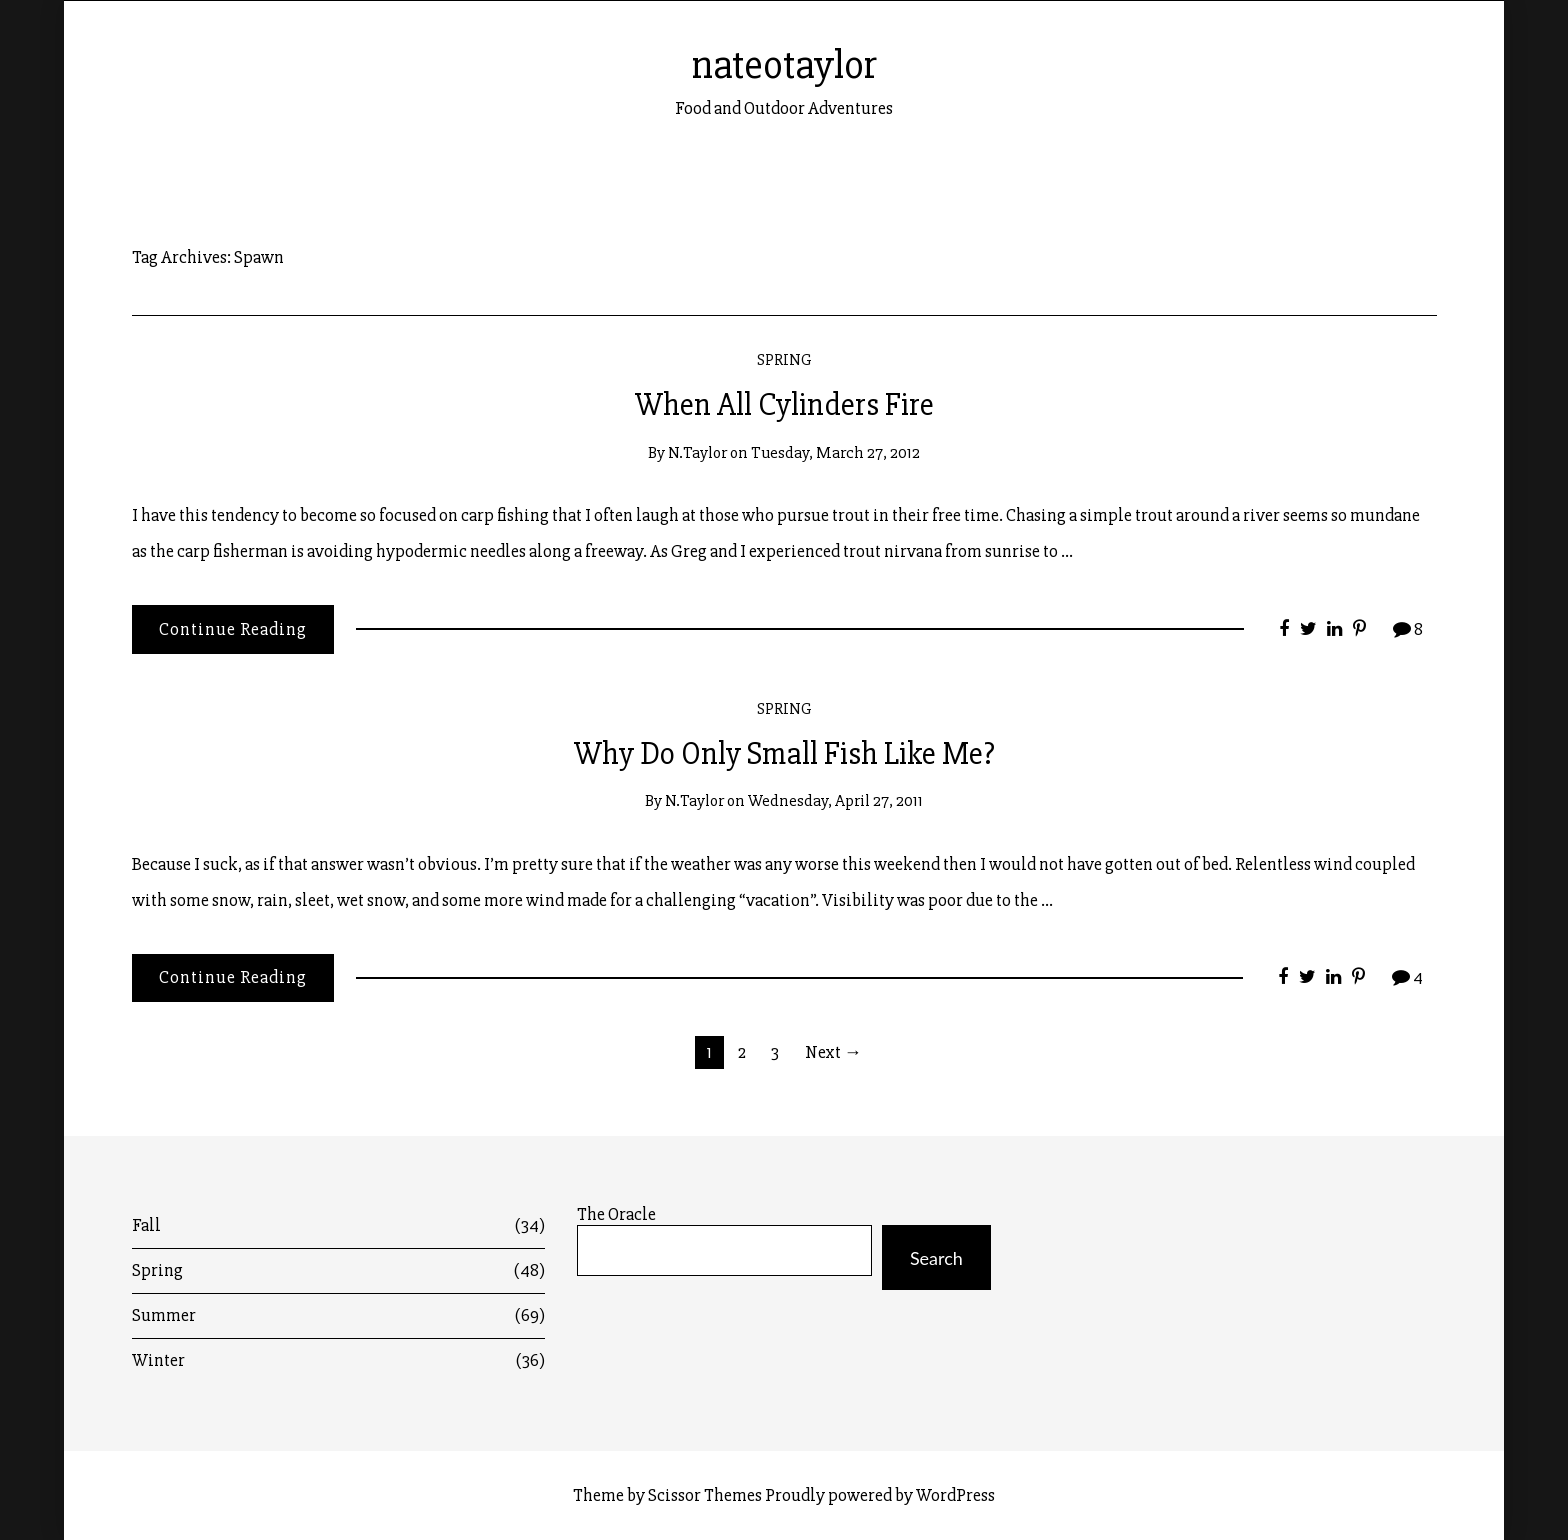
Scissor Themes (705, 1495)
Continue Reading (233, 629)
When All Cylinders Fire (784, 405)
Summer (339, 1315)
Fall (339, 1225)
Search (936, 1258)
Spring (784, 359)
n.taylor (697, 452)
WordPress (955, 1495)
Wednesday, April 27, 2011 (835, 800)
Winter (339, 1360)
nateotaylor (784, 65)
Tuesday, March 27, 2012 (835, 452)
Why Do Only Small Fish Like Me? (784, 754)
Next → (833, 1052)
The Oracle (616, 1214)
